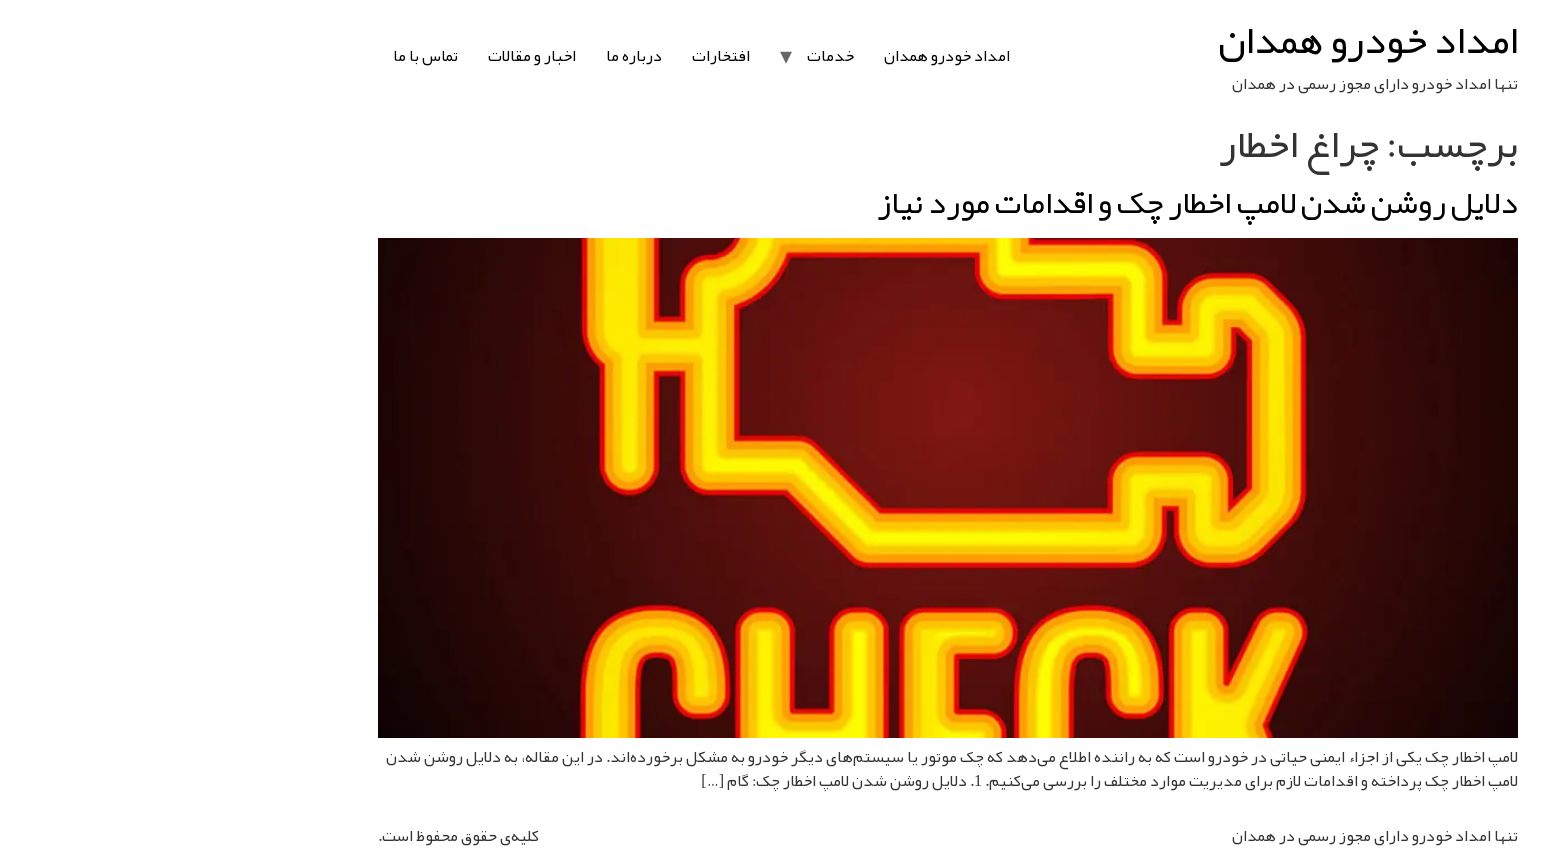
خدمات (666, 56)
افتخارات (557, 56)
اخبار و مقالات (368, 56)
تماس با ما (261, 56)
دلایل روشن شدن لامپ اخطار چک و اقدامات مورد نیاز (1033, 202)
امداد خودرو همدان (1204, 40)
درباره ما (470, 56)
